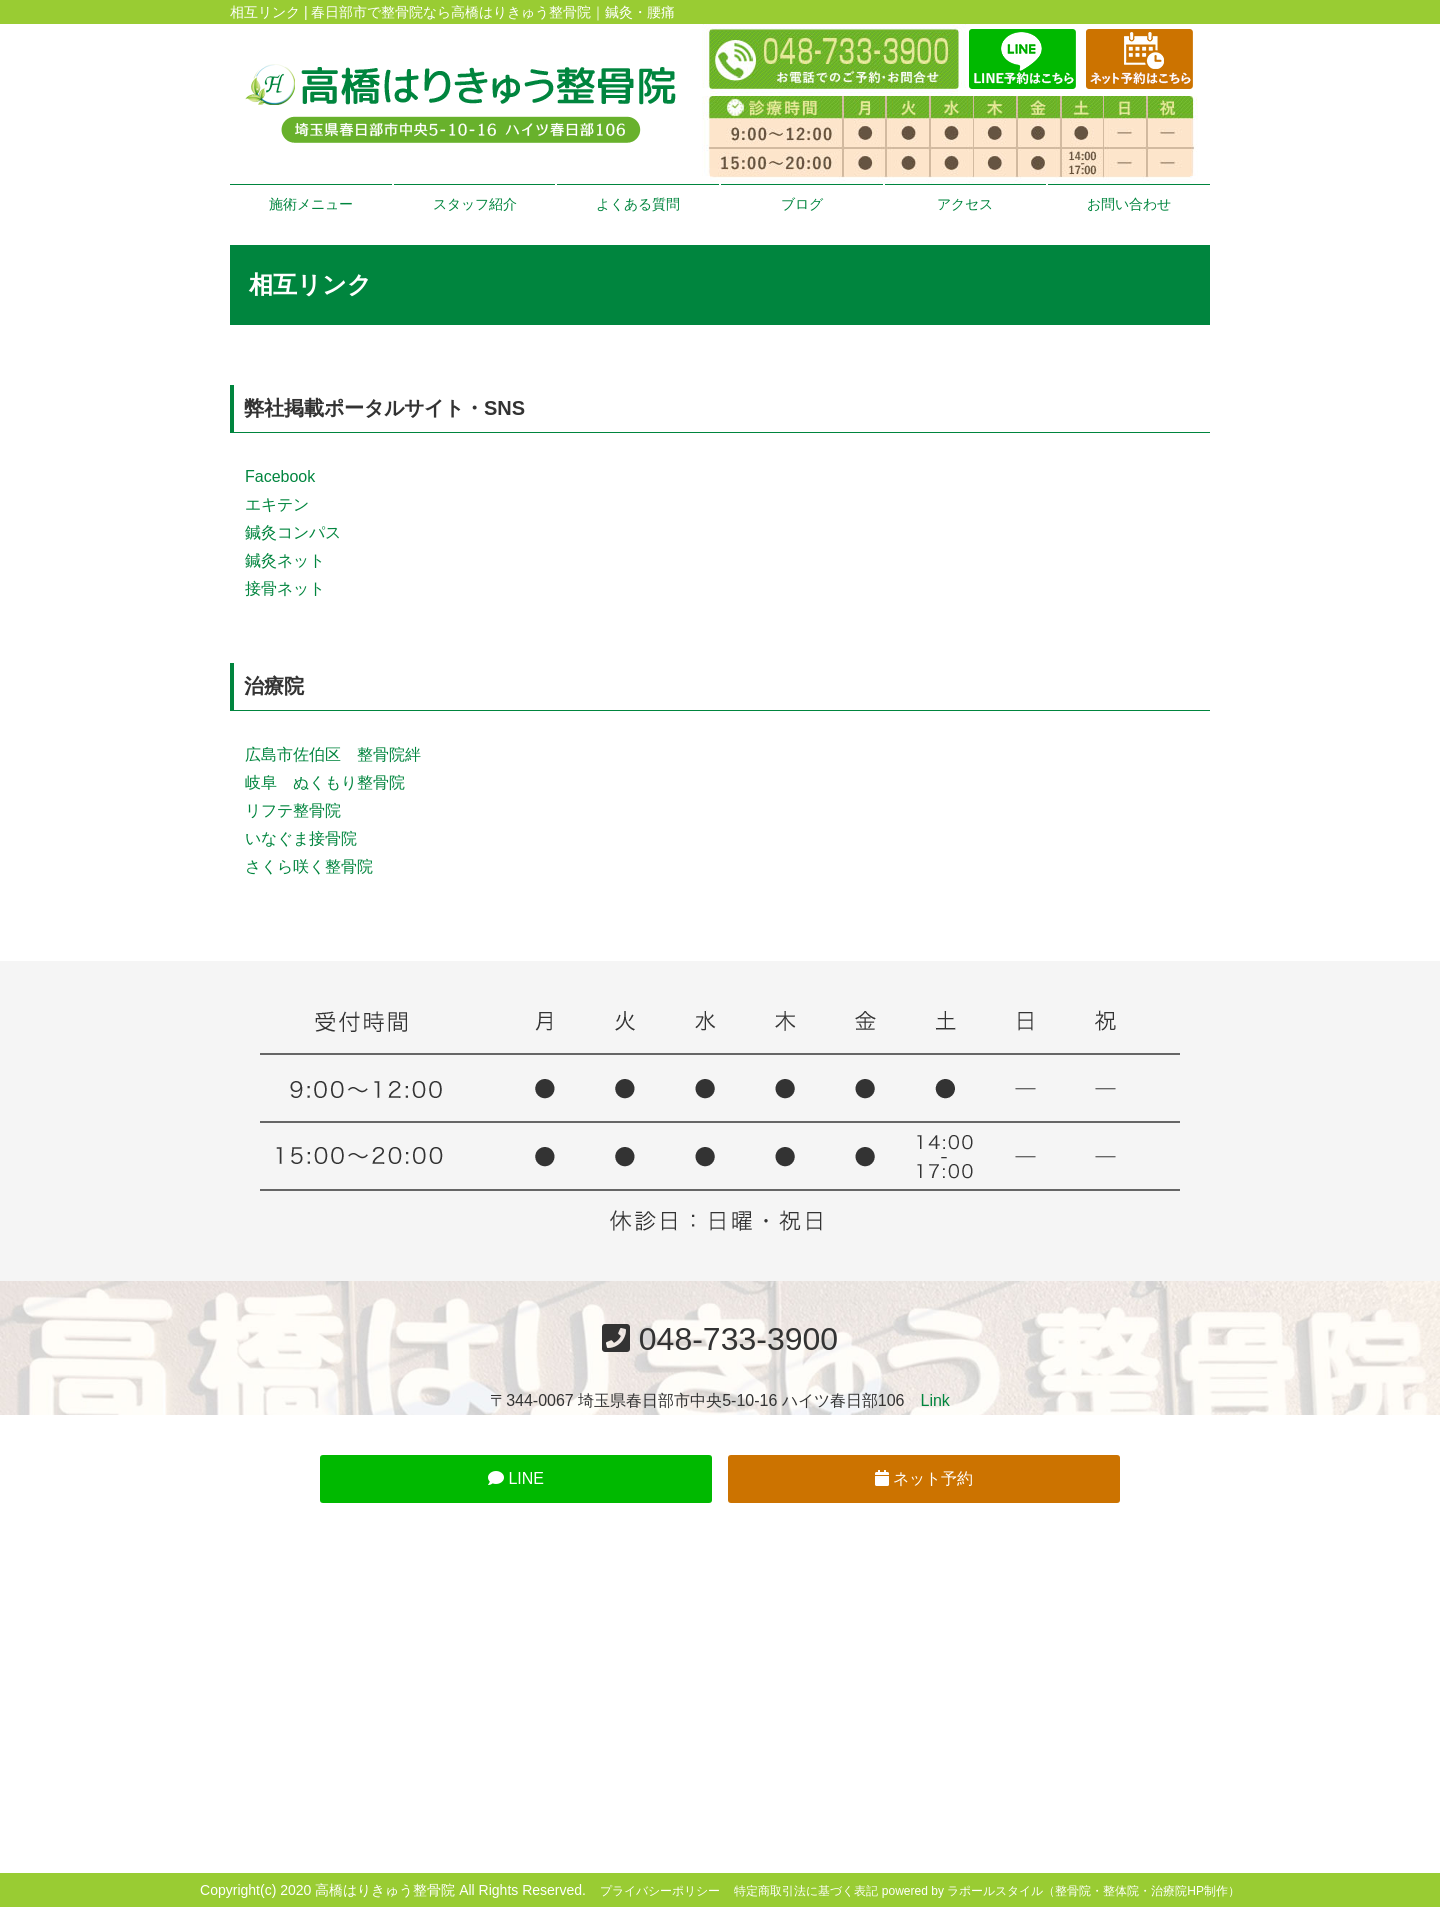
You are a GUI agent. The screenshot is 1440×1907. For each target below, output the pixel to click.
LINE (516, 1478)
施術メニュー (311, 204)
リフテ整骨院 (293, 810)
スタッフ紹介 (475, 204)
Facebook (280, 476)
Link (935, 1400)
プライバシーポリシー (660, 1891)
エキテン (277, 504)
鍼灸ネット (285, 560)
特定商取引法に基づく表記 (806, 1891)
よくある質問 (638, 204)
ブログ (802, 204)
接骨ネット (285, 588)
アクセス (965, 204)
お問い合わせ (1129, 204)
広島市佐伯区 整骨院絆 (333, 754)
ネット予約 (924, 1478)
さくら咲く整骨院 (309, 866)
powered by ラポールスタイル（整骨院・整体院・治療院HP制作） (1061, 1891)
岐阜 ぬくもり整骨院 (325, 782)
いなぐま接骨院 (301, 838)
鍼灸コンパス (293, 532)
